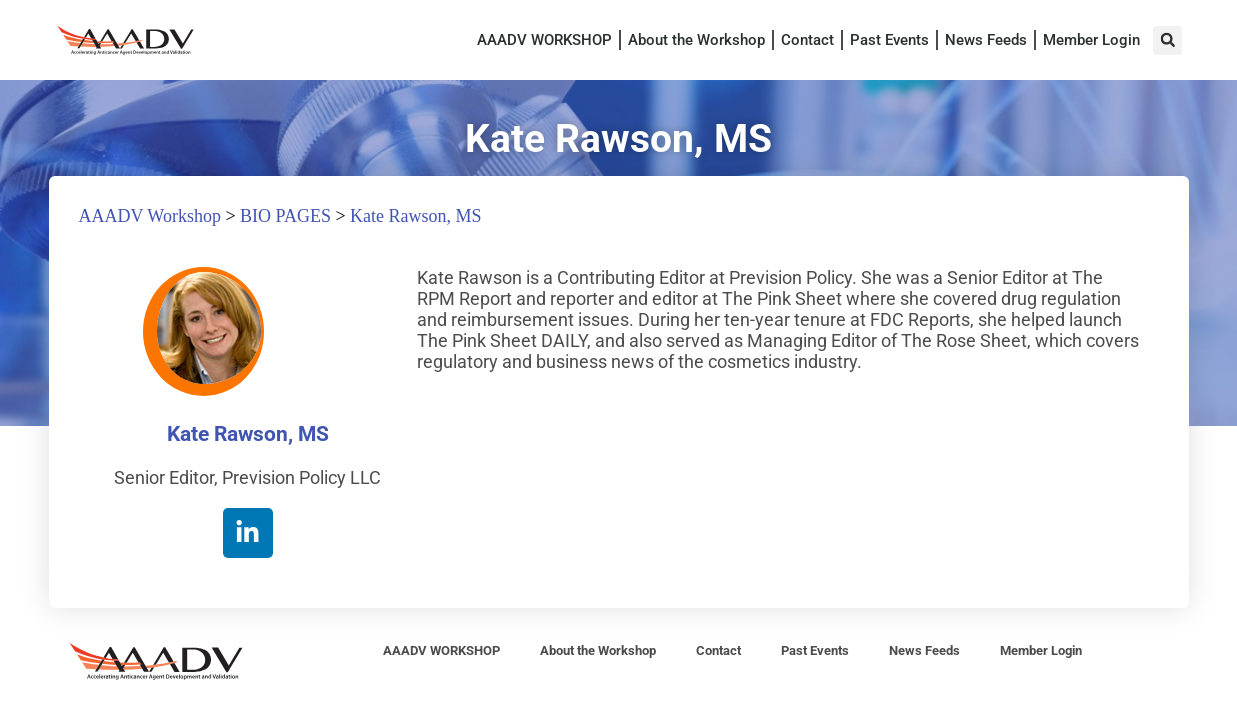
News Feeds (986, 40)
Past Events (889, 40)
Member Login (1091, 40)
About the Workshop (696, 40)
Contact (807, 40)
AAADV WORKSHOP (544, 40)
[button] (1167, 40)
